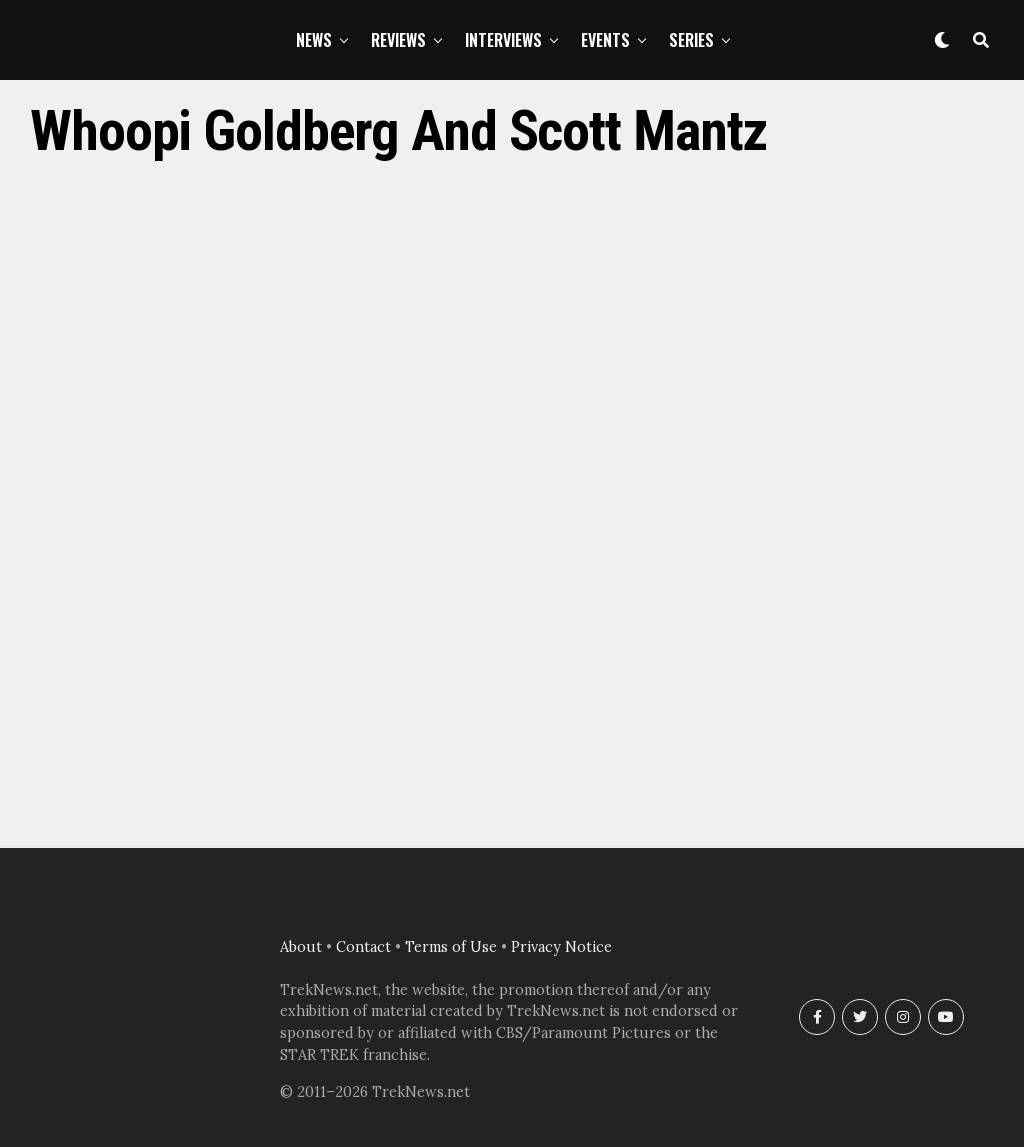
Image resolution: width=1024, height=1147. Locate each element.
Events (605, 40)
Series (691, 40)
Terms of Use (451, 947)
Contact (363, 947)
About (301, 947)
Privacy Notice (561, 947)
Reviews (398, 40)
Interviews (503, 40)
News (314, 40)
